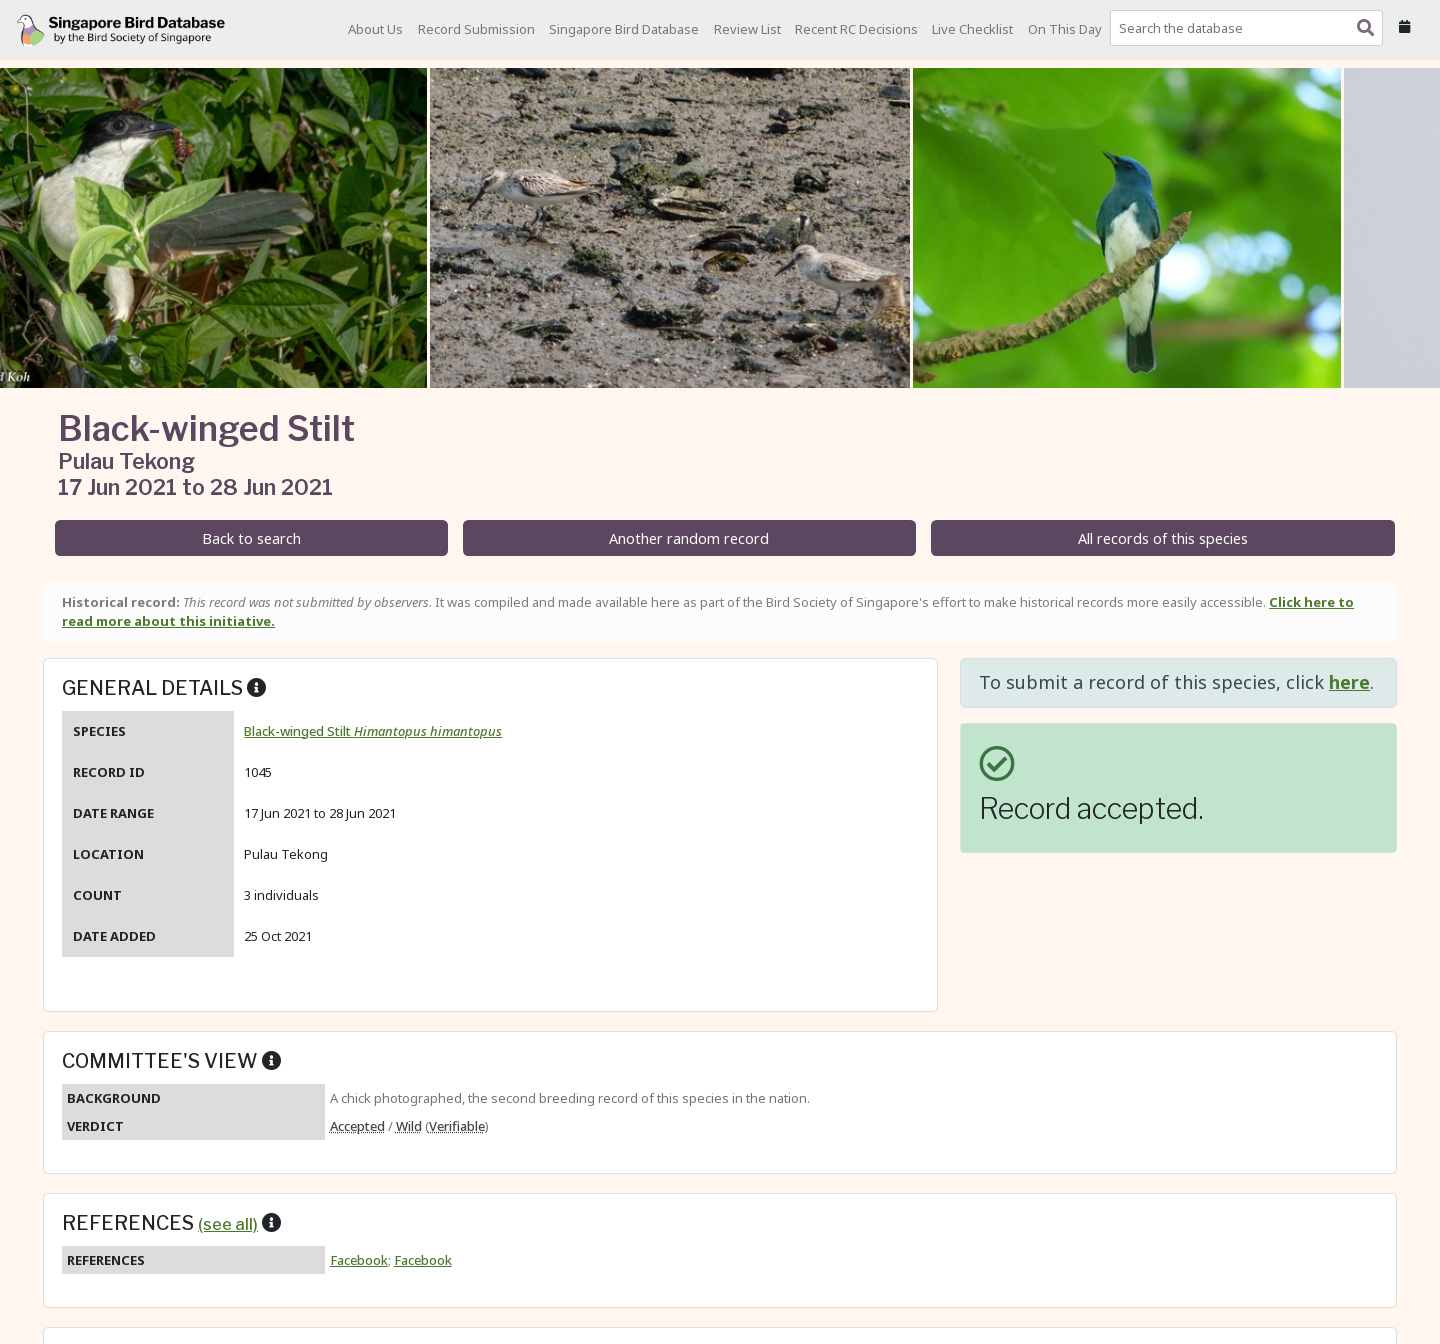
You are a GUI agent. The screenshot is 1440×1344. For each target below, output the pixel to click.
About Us (375, 29)
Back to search (251, 538)
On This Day (1065, 29)
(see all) (228, 1224)
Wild (409, 1126)
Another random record (689, 538)
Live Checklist (972, 29)
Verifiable (457, 1126)
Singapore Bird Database (624, 29)
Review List (747, 29)
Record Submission (476, 29)
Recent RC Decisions (856, 29)
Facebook (359, 1260)
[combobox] (1250, 28)
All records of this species (1163, 538)
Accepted (357, 1126)
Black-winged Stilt (373, 731)
